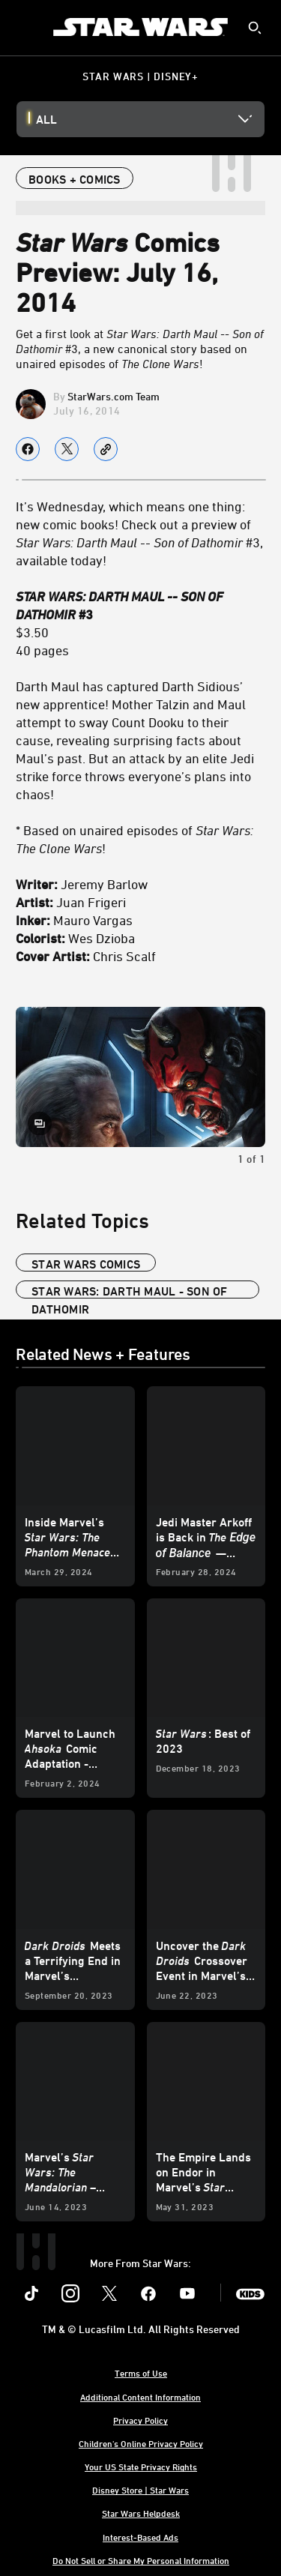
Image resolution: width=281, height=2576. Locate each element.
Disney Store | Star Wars (140, 2490)
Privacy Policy (140, 2420)
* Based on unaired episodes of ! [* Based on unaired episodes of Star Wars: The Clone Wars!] (134, 838)
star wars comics (85, 1264)
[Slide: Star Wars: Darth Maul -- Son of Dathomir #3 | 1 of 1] (140, 1077)
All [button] (46, 119)
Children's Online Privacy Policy (141, 2443)
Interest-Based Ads (140, 2537)
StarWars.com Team (113, 396)
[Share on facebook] (28, 449)
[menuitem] (23, 27)
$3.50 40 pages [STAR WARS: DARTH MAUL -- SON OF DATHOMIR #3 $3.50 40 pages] (119, 623)
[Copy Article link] (106, 449)
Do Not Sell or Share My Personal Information (140, 2560)
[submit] (255, 28)
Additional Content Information (140, 2397)
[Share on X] (67, 449)
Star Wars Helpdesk (141, 2513)
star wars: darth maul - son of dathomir (129, 1291)
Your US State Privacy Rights (141, 2466)
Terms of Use (141, 2373)
